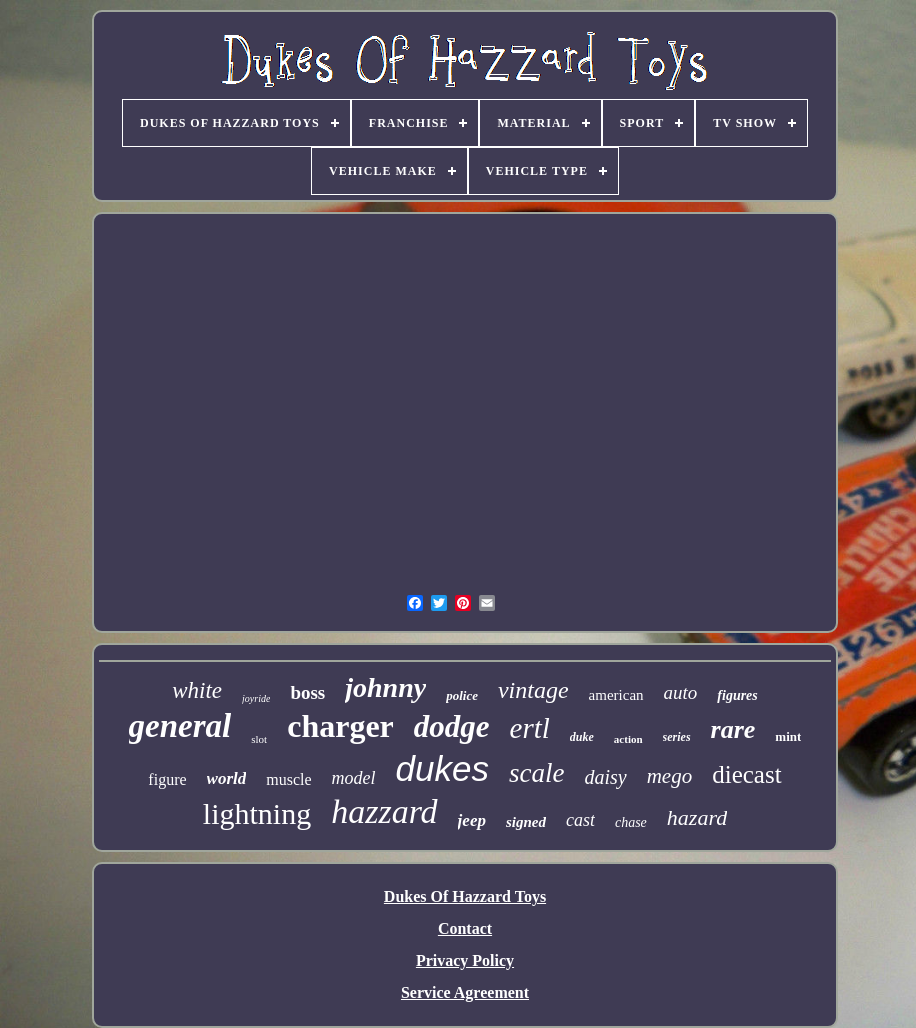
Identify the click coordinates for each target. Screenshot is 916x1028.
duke (582, 737)
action (628, 739)
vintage (533, 690)
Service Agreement (465, 992)
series (677, 737)
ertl (530, 728)
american (616, 695)
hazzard (384, 811)
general (180, 726)
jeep (472, 820)
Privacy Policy (465, 960)
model (354, 778)
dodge (452, 726)
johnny (385, 687)
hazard (697, 817)
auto (681, 692)
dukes (442, 768)
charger (340, 726)
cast (580, 820)
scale (536, 773)
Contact (465, 928)
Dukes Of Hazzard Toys (465, 896)
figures (737, 695)
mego (670, 776)
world (227, 778)
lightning (257, 813)
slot (259, 739)
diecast (746, 774)
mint (788, 736)
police (462, 695)
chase (631, 822)
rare (733, 729)
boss (307, 692)
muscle (288, 779)
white (197, 690)
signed (526, 822)
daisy (605, 777)
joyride (256, 698)
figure (167, 779)
